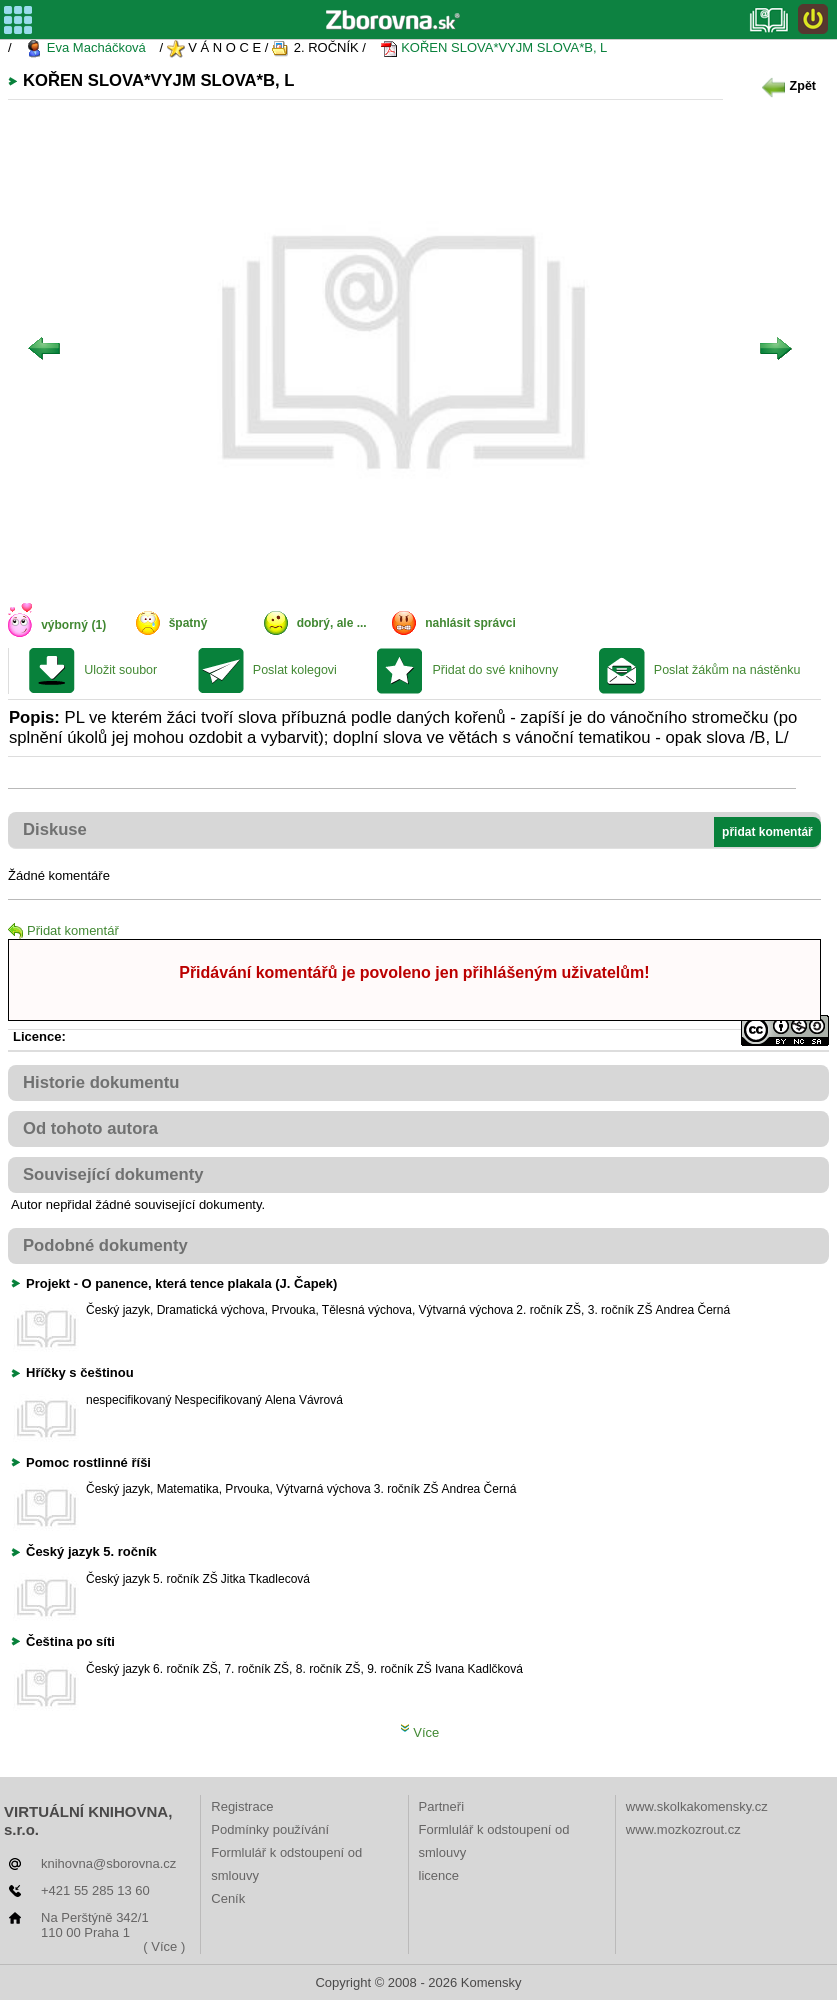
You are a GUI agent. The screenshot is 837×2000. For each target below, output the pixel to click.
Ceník (228, 1898)
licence (439, 1875)
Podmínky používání (270, 1829)
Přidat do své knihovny (495, 670)
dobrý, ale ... (332, 623)
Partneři (442, 1806)
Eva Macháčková (85, 48)
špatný (188, 623)
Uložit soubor (120, 670)
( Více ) (164, 1946)
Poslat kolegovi (295, 670)
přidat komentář (767, 832)
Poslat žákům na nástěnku (727, 670)
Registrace (242, 1806)
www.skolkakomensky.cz (697, 1806)
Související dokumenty (113, 1174)
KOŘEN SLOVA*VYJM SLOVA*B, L (494, 48)
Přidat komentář (63, 930)
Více (420, 1732)
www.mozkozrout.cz (683, 1829)
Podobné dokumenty (105, 1245)
